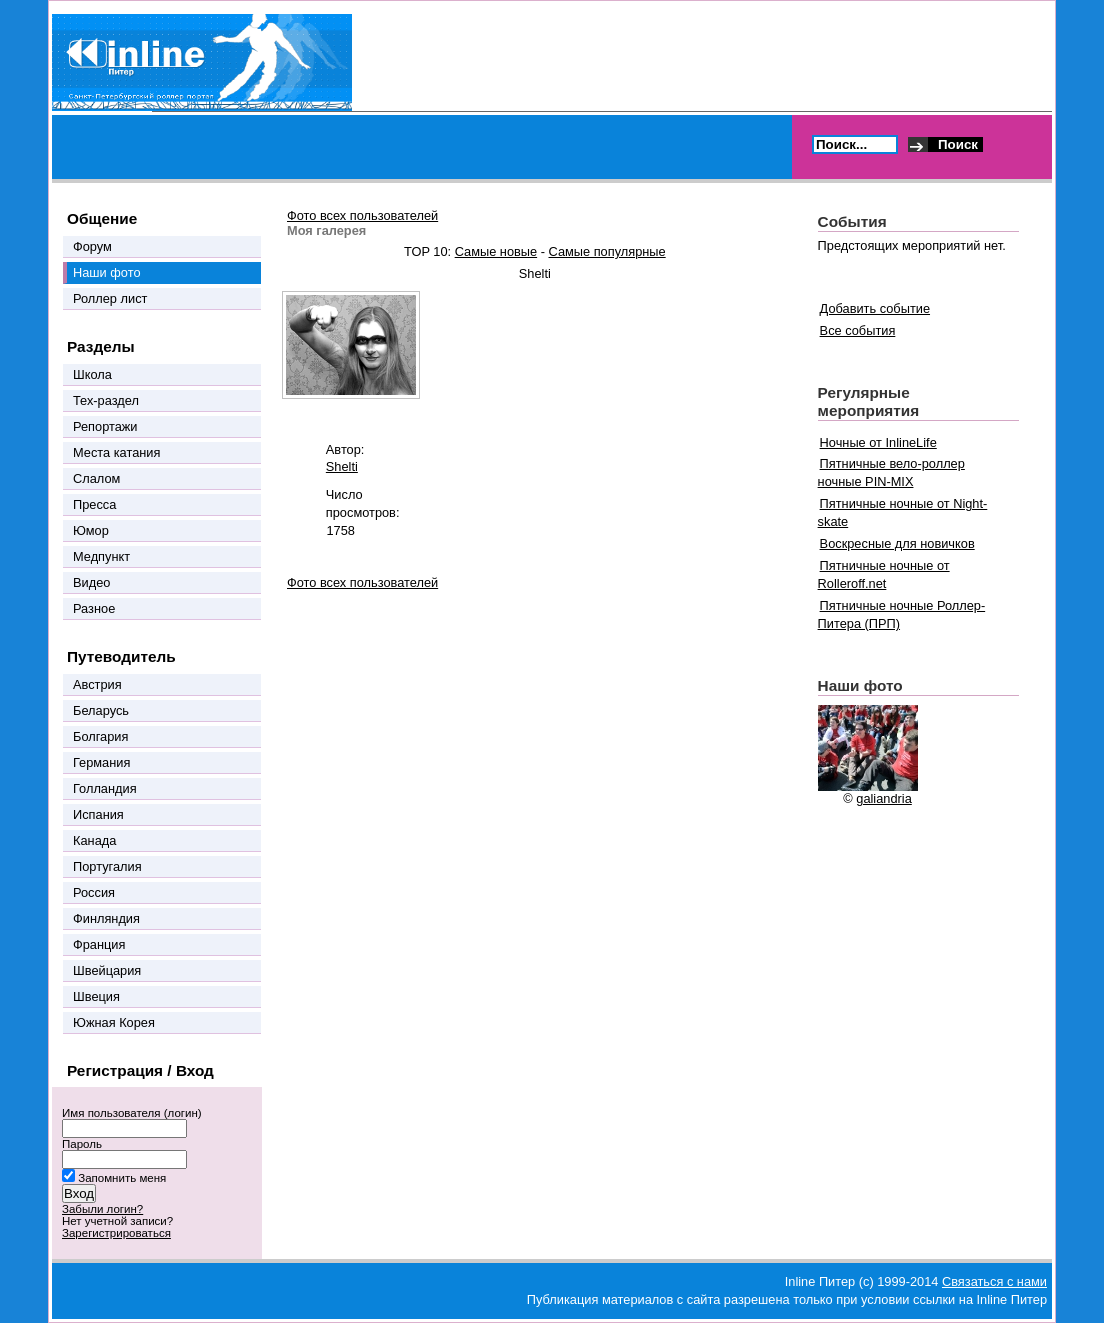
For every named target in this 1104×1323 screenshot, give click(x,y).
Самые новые (496, 251)
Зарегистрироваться (116, 1233)
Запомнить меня (122, 1178)
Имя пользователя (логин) (132, 1113)
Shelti (342, 466)
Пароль (82, 1144)
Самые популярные (607, 251)
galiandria (884, 798)
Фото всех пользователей (362, 215)
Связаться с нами (994, 1281)
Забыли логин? (102, 1209)
